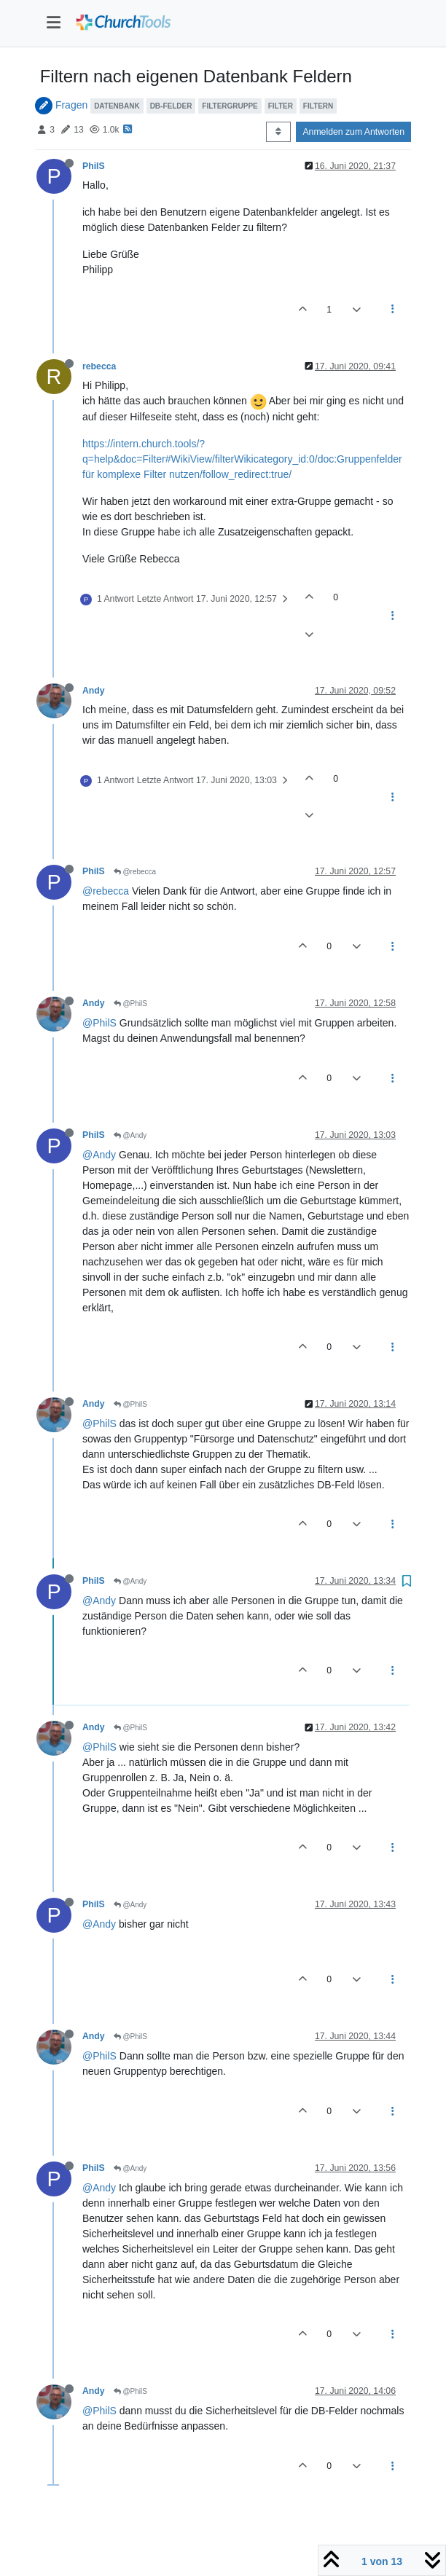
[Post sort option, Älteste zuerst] (278, 132)
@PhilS (130, 1004)
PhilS (93, 166)
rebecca (99, 366)
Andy (93, 691)
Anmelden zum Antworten (353, 132)
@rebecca (135, 872)
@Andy (130, 1135)
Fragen (71, 105)
